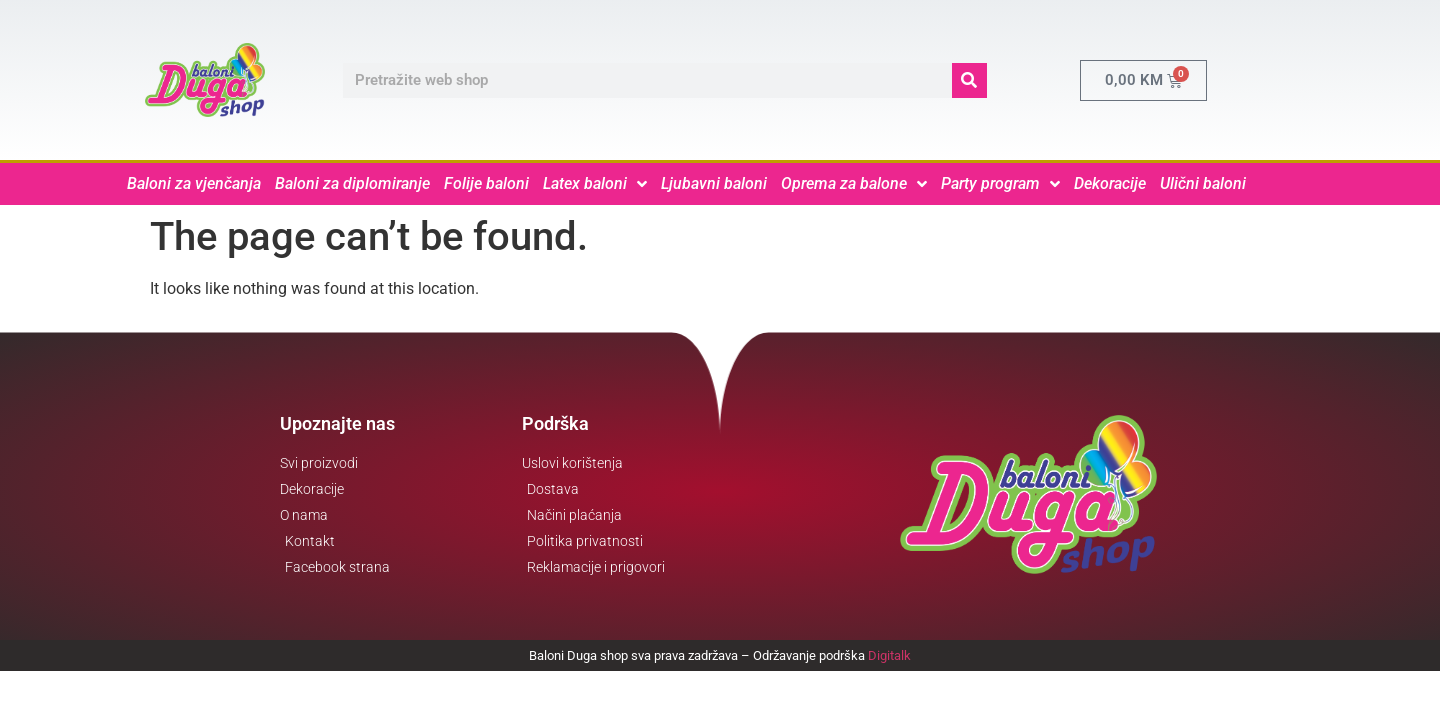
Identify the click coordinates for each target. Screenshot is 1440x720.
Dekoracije (1110, 183)
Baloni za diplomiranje (352, 183)
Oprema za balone (854, 184)
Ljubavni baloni (714, 183)
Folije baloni (486, 183)
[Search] (969, 80)
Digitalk (889, 655)
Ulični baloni (1203, 183)
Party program (1000, 184)
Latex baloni (595, 184)
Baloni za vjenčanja (194, 183)
